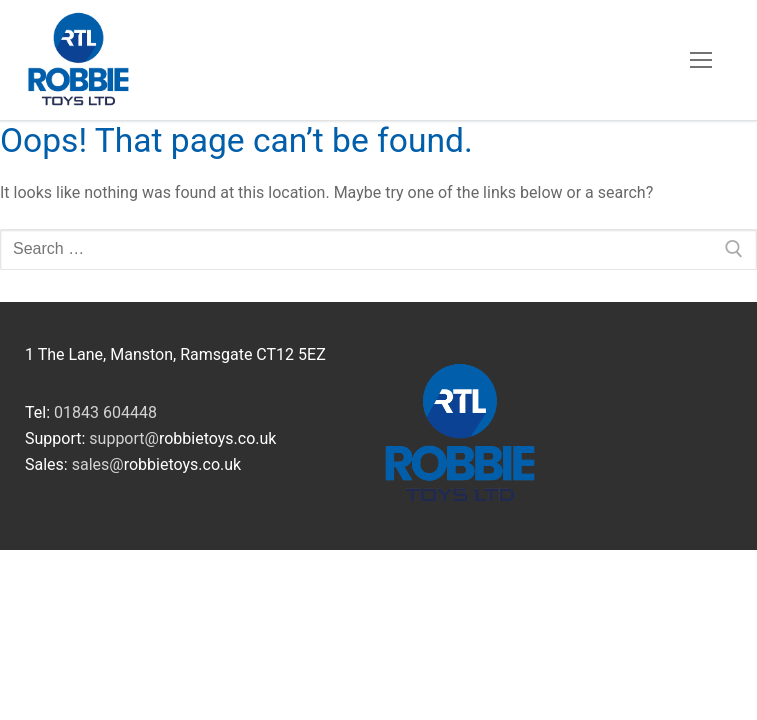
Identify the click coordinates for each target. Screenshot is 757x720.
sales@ (98, 464)
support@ (124, 438)
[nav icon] (701, 60)
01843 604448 (105, 412)
